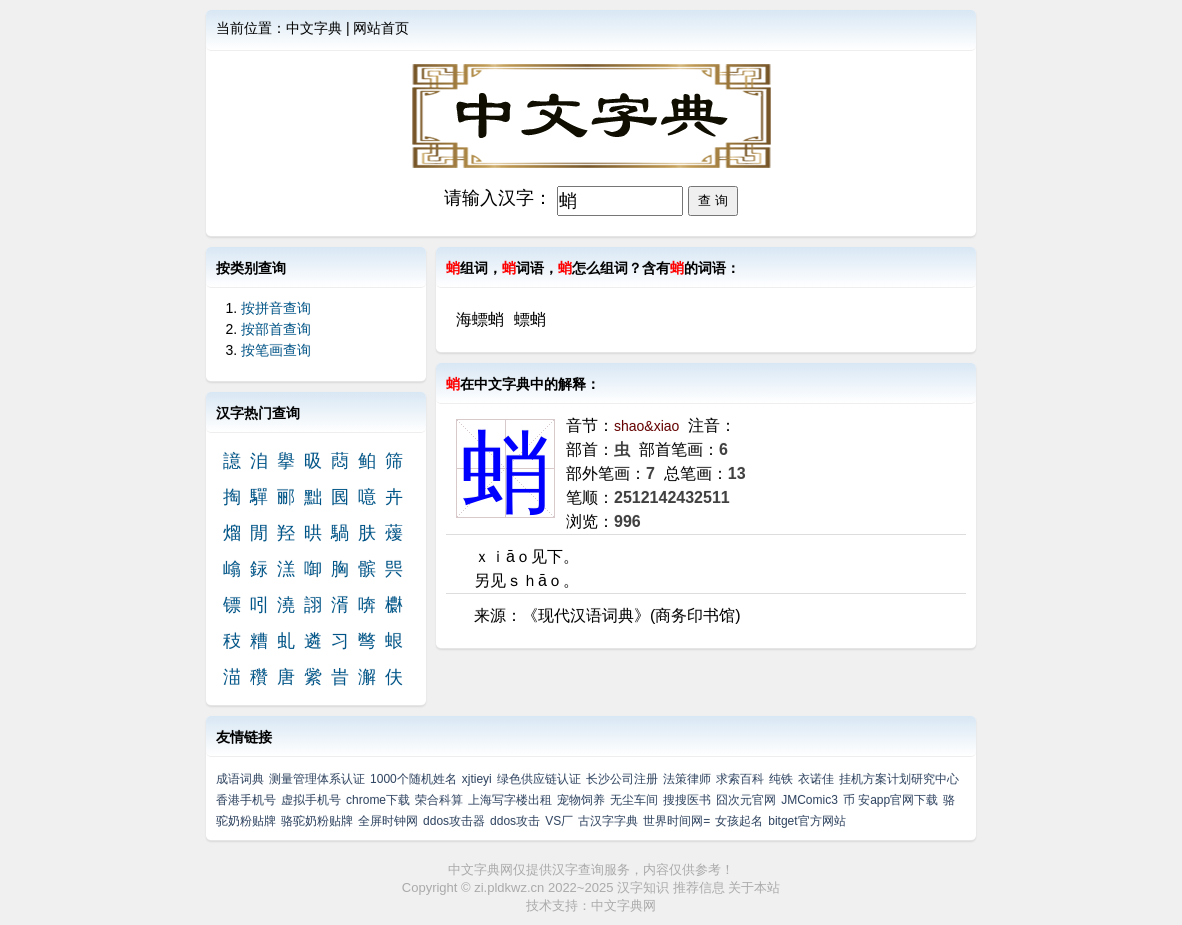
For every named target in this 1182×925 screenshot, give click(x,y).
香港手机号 (246, 800)
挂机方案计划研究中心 (899, 779)
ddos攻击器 (454, 821)
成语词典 (240, 779)
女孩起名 (739, 821)
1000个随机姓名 (413, 779)
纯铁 (781, 779)
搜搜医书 (687, 800)
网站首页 (381, 28)
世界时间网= (676, 821)
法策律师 (687, 779)
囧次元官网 (746, 800)
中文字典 (314, 28)
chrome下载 (378, 800)
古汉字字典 (608, 821)
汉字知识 (643, 887)
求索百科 (740, 779)
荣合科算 (439, 800)
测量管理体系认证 (317, 779)
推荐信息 (699, 887)
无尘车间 (634, 800)
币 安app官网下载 (890, 800)
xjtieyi (477, 779)
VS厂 (559, 821)
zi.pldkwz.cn (509, 887)
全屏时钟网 (388, 821)
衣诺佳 (816, 779)
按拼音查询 (276, 308)
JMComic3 (809, 800)
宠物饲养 (581, 800)
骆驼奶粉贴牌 (317, 821)
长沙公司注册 (622, 779)
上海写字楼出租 (510, 800)
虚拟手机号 (311, 800)
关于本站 (754, 887)
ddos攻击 (515, 821)
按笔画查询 (276, 350)
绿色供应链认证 (539, 779)
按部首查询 (276, 329)
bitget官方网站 (806, 821)
